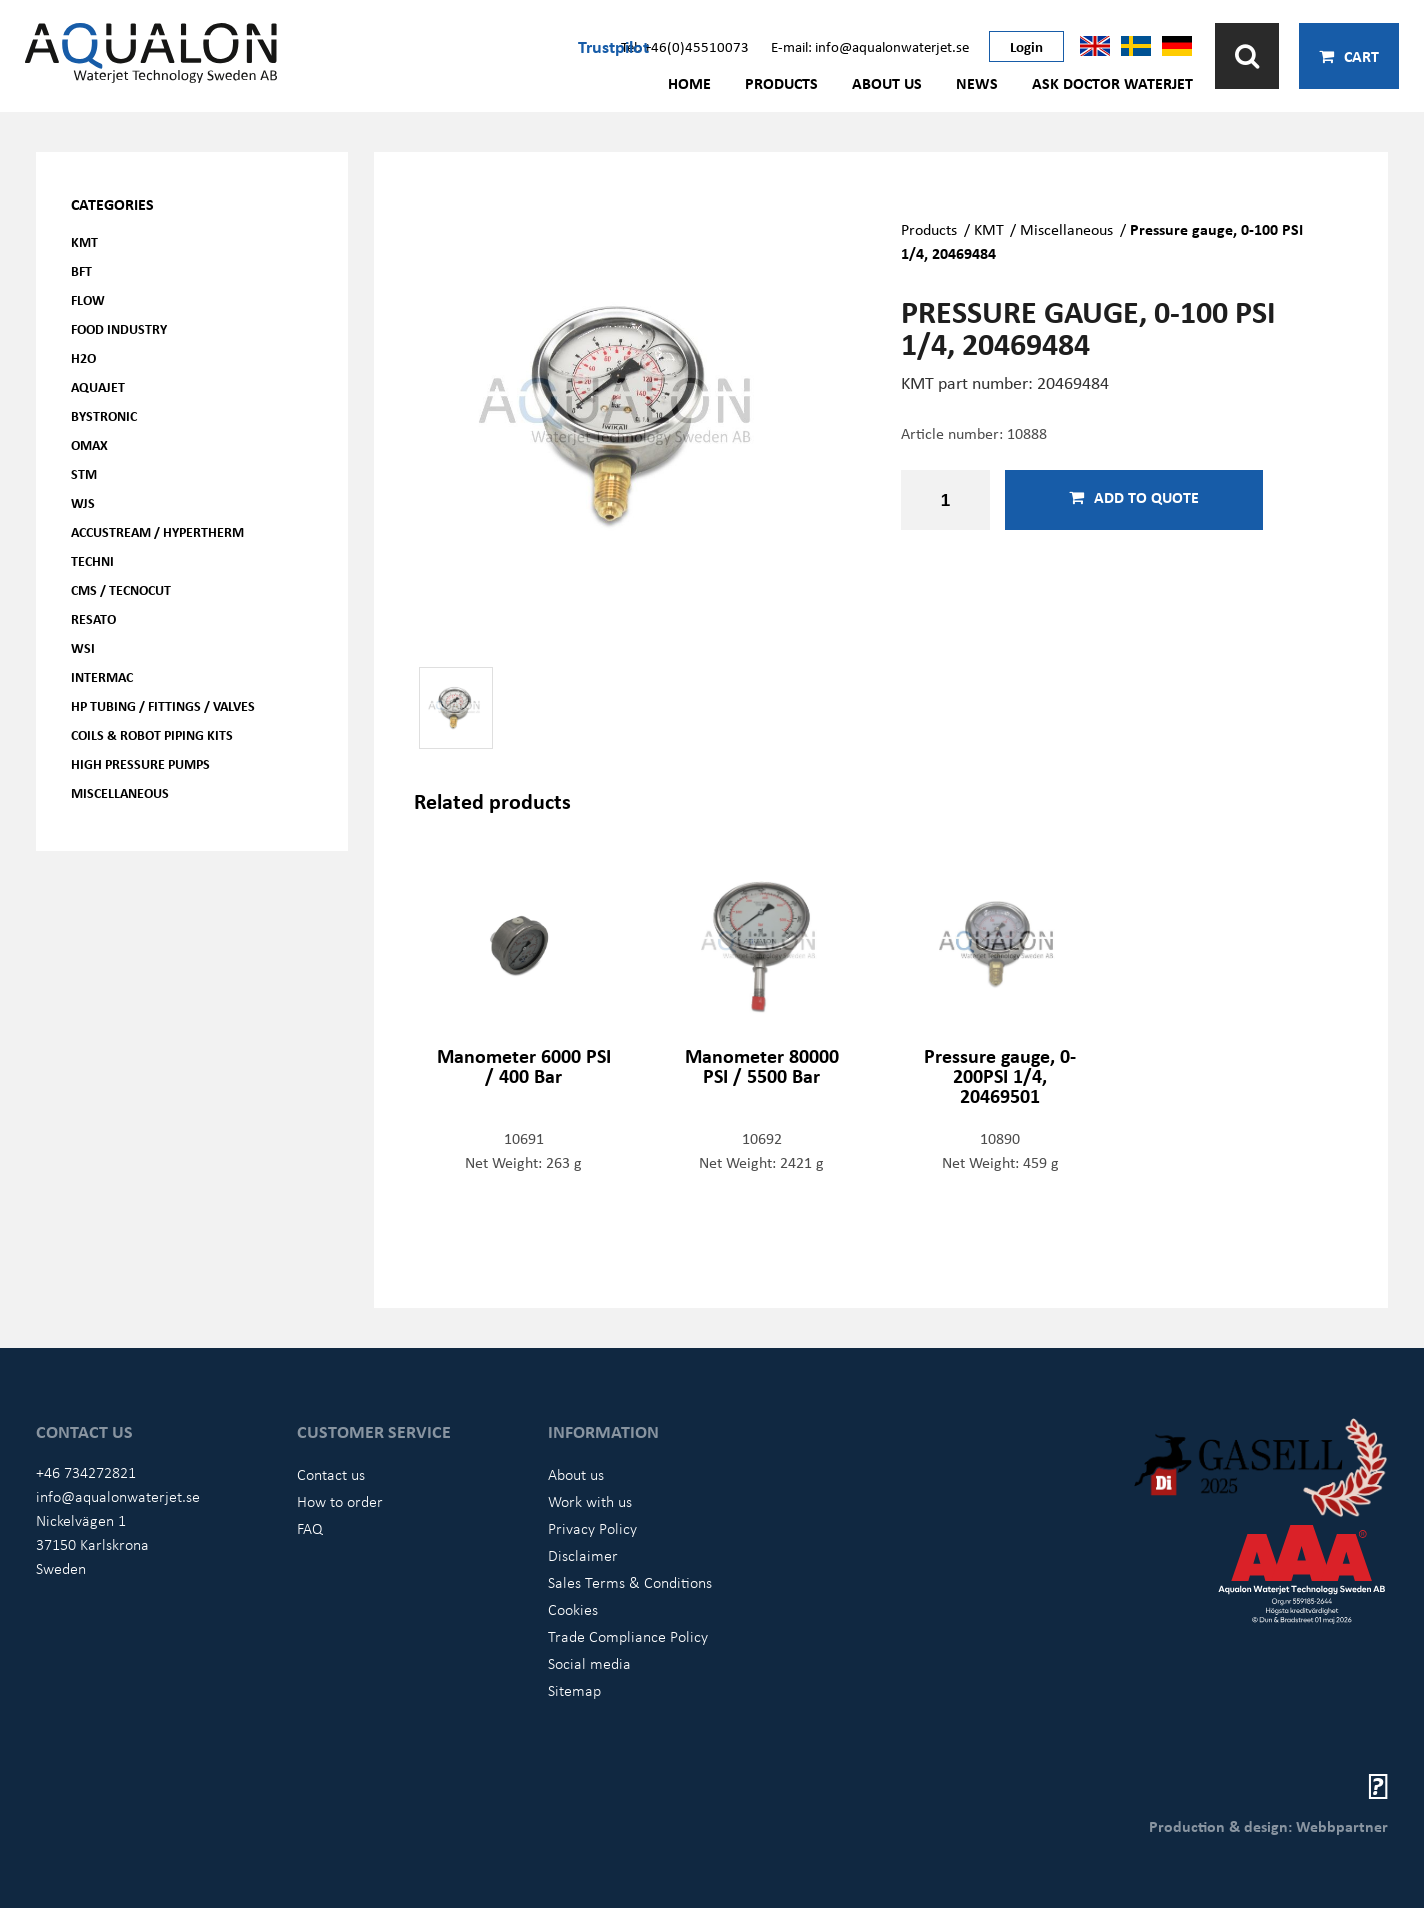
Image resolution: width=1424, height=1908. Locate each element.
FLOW (88, 299)
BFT (81, 270)
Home (689, 83)
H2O (83, 357)
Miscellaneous (120, 792)
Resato (93, 618)
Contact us (331, 1474)
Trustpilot (613, 46)
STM (84, 473)
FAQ (310, 1528)
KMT (84, 241)
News (977, 83)
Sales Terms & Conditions (630, 1582)
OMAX (89, 444)
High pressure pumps (140, 763)
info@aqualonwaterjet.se (118, 1496)
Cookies (573, 1609)
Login (1026, 46)
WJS (83, 502)
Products (781, 83)
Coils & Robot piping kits (152, 734)
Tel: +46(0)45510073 (685, 46)
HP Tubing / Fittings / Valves (163, 705)
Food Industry (119, 328)
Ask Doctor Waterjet (1112, 83)
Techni (92, 560)
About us (887, 83)
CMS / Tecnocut (121, 589)
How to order (340, 1501)
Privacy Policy (592, 1528)
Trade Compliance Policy (628, 1636)
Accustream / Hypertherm (157, 531)
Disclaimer (583, 1555)
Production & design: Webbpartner (1268, 1826)
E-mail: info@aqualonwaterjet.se (870, 46)
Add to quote (1134, 497)
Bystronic (104, 415)
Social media (589, 1663)
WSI (83, 647)
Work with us (590, 1501)
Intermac (102, 676)
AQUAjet (98, 386)
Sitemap (574, 1690)
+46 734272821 (86, 1472)
